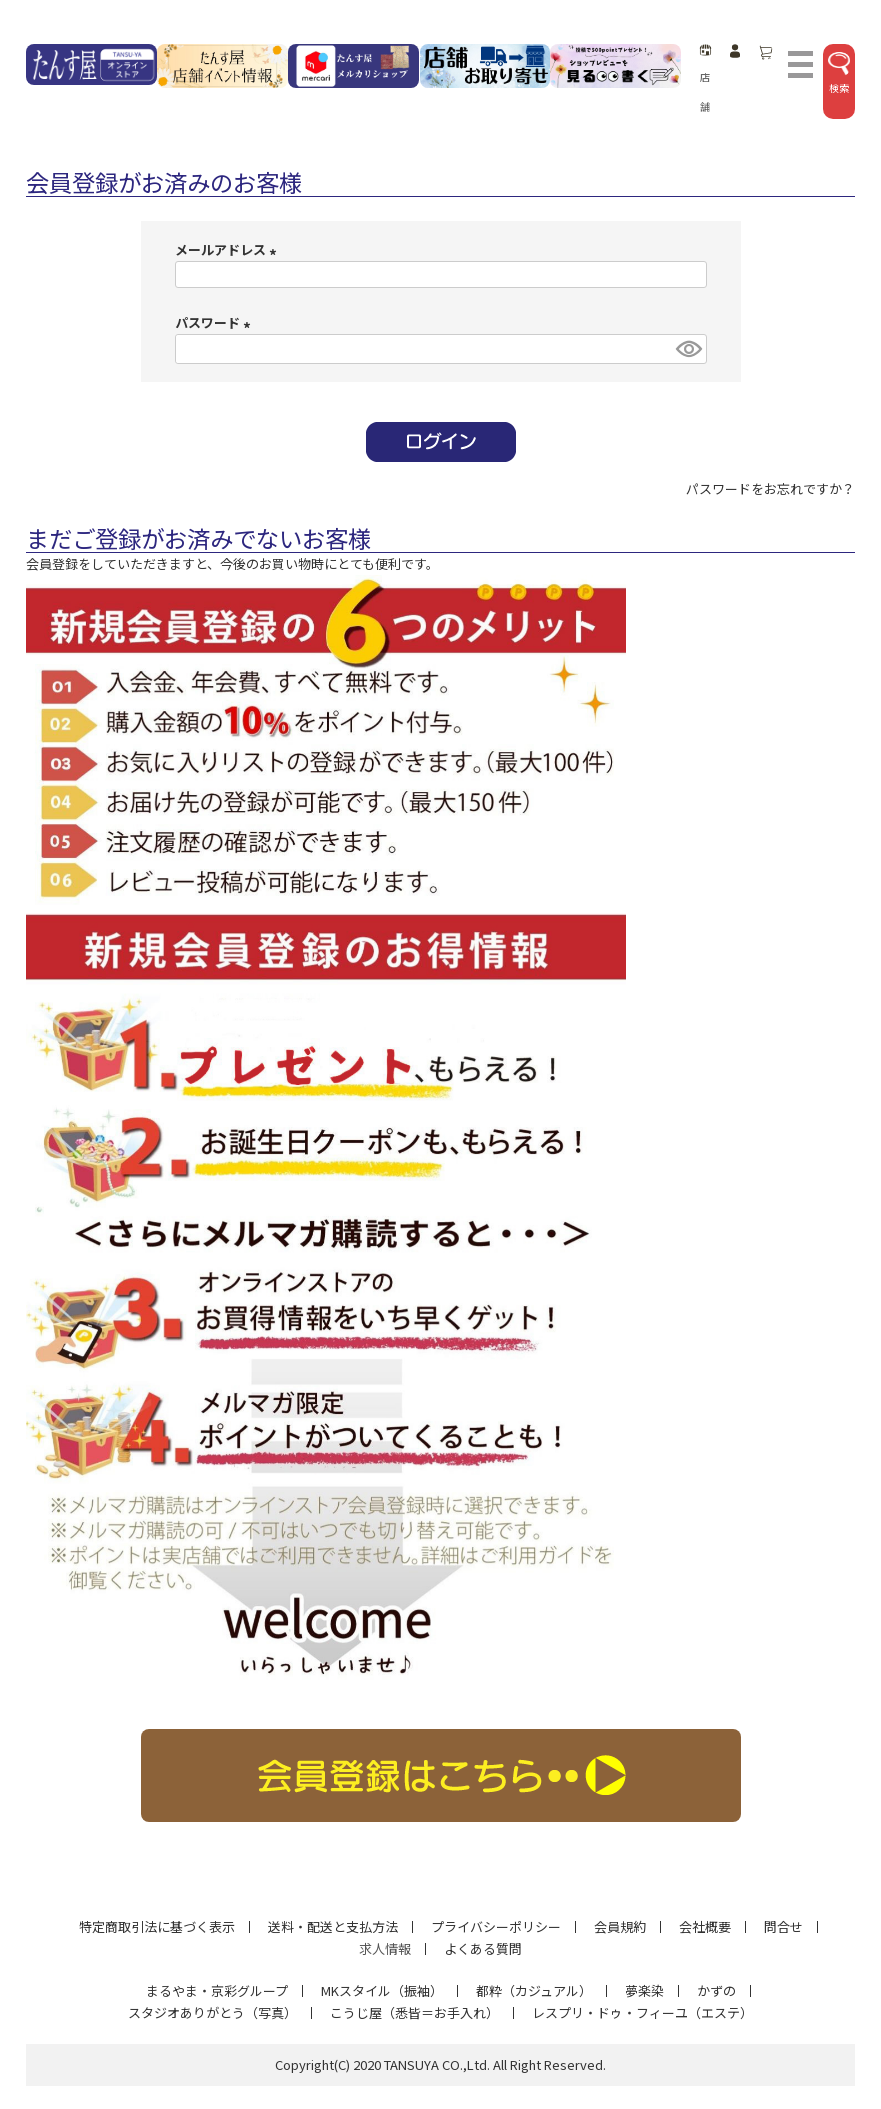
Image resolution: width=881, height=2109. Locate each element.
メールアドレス (228, 249)
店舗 (705, 79)
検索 (839, 73)
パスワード (215, 322)
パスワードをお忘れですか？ (770, 488)
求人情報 (385, 1948)
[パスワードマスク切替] (688, 349)
